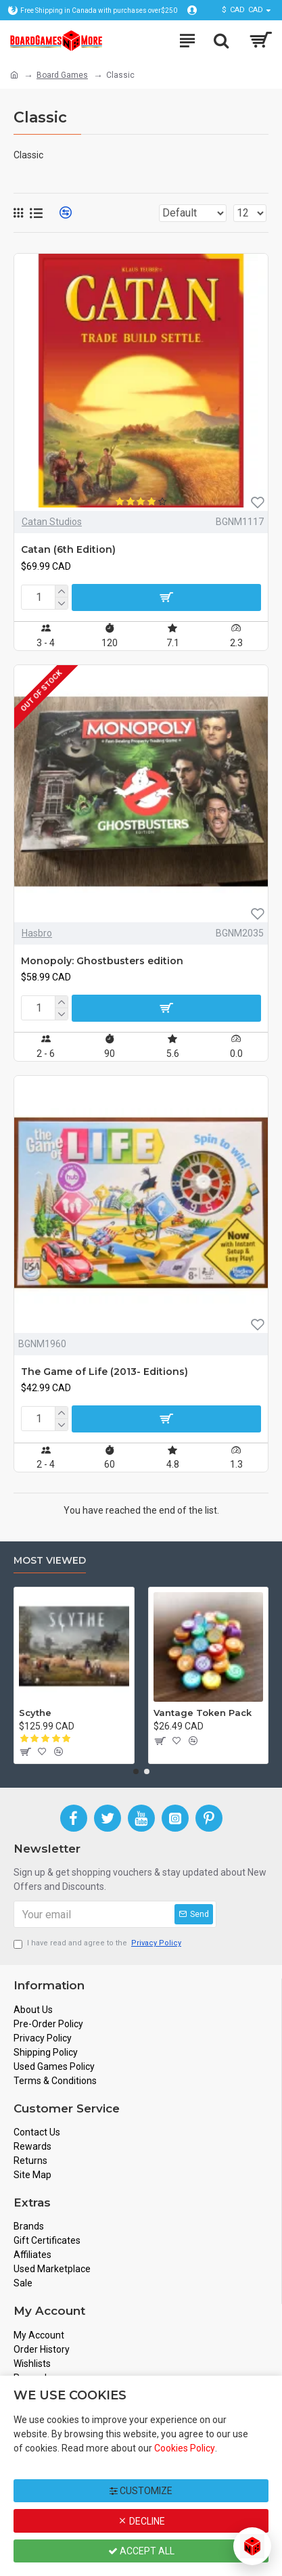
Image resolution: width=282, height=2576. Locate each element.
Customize (141, 2490)
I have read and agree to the (98, 1943)
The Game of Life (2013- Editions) (104, 1371)
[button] (136, 1771)
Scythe (35, 1712)
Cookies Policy (184, 2448)
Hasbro (37, 933)
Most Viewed (50, 1560)
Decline (141, 2521)
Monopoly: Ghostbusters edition (102, 961)
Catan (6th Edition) (68, 549)
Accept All (141, 2551)
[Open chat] (252, 2546)
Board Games (62, 75)
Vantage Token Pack (203, 1712)
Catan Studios (52, 521)
